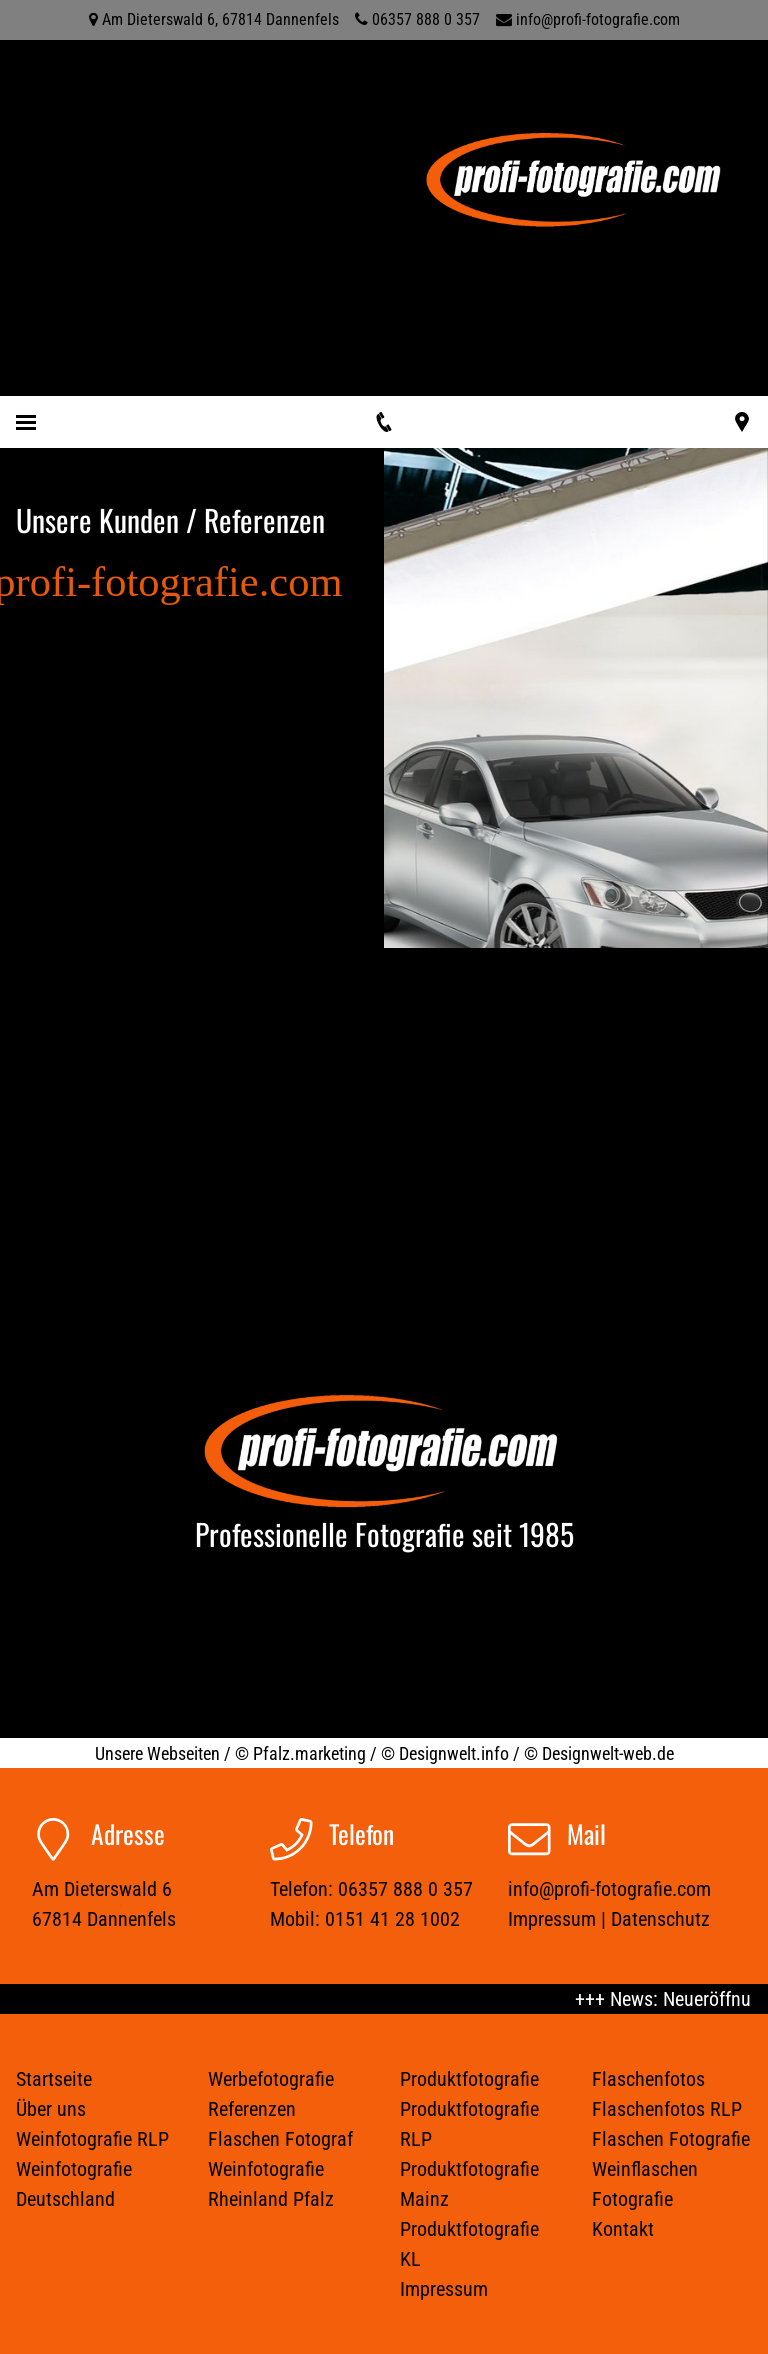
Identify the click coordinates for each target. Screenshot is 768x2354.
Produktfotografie (469, 2079)
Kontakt (623, 2229)
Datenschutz (660, 1919)
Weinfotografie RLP (92, 2139)
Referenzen (252, 2109)
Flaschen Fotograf (280, 2139)
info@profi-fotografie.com (598, 19)
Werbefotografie (271, 2079)
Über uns (51, 2109)
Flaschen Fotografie (671, 2139)
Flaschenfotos (648, 2079)
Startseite (54, 2079)
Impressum (552, 1919)
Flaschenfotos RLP (667, 2109)
